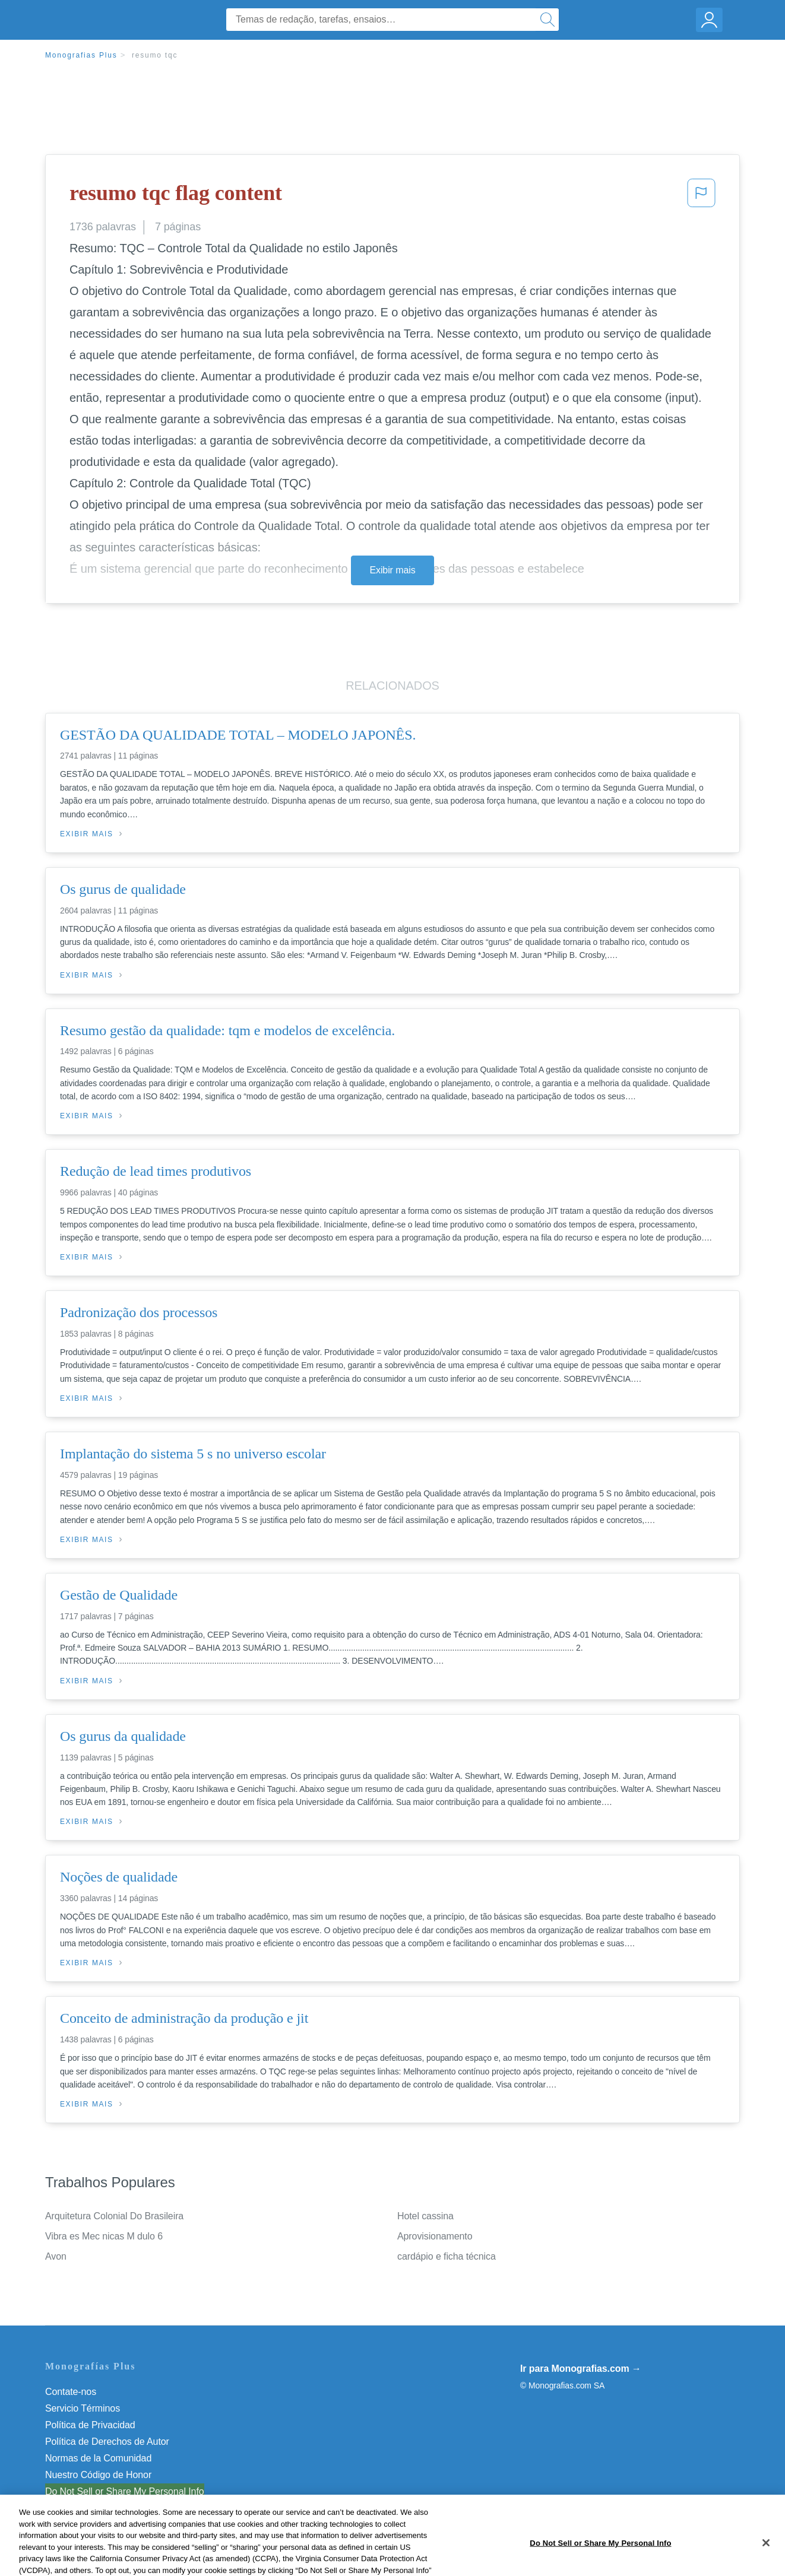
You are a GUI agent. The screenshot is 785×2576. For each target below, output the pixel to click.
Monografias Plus (81, 55)
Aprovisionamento (434, 2236)
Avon (56, 2256)
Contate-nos (70, 2392)
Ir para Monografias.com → (580, 2369)
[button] (701, 196)
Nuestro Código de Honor (98, 2475)
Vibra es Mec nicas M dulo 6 (104, 2236)
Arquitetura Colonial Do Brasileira (114, 2216)
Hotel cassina (425, 2216)
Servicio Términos (82, 2408)
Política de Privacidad (90, 2425)
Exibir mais (392, 570)
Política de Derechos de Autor (107, 2442)
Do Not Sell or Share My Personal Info (124, 2491)
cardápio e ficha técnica (446, 2256)
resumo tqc (155, 55)
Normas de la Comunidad (98, 2458)
